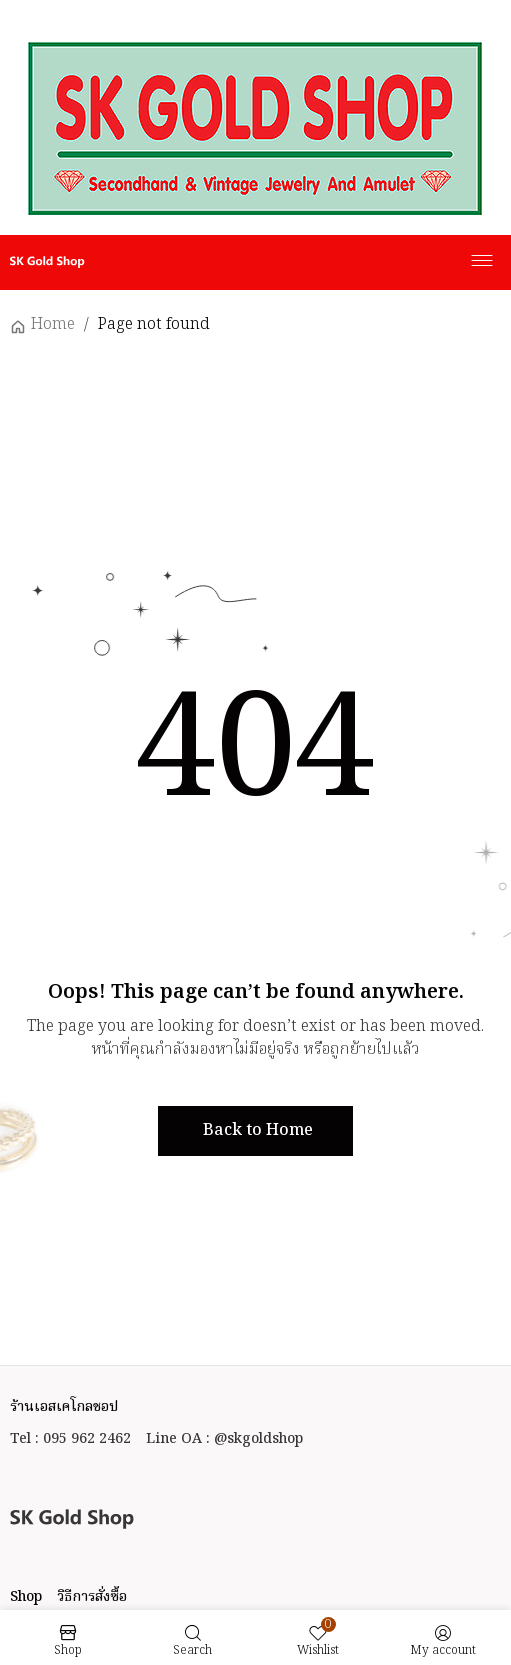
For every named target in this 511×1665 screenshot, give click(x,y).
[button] (255, 1131)
